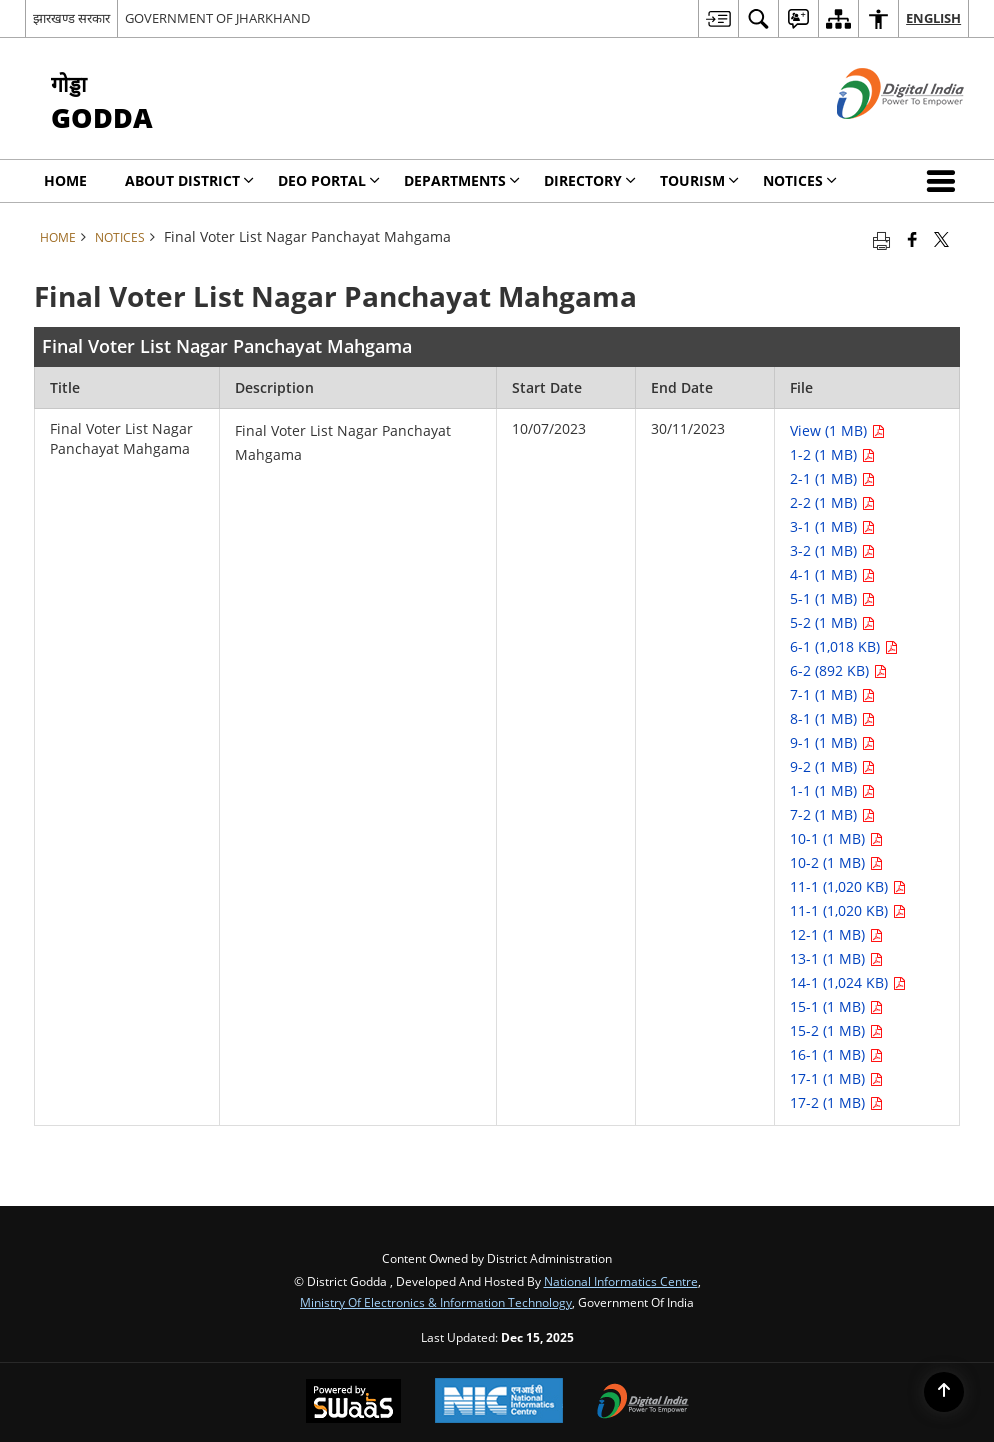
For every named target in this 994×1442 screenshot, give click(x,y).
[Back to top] (944, 1392)
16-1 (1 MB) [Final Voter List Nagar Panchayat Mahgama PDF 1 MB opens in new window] (836, 1054)
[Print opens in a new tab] (881, 239)
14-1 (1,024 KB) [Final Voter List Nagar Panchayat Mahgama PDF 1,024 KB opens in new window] (848, 982)
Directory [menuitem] (590, 180)
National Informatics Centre (621, 1281)
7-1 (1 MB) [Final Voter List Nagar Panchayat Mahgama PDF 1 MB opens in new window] (832, 694)
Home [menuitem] (65, 180)
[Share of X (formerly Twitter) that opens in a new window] (941, 239)
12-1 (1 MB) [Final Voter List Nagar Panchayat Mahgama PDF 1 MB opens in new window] (836, 934)
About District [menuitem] (189, 180)
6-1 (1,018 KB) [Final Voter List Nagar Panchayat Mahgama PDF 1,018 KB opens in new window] (844, 646)
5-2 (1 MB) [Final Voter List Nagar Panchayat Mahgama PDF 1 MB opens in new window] (832, 622)
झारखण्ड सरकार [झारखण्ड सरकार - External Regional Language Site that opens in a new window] (71, 18)
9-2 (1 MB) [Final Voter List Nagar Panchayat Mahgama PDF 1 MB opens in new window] (832, 766)
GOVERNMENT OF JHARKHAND (217, 18)
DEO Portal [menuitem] (329, 180)
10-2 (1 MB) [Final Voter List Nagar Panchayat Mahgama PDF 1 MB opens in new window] (836, 862)
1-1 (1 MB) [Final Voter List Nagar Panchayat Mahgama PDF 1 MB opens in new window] (832, 790)
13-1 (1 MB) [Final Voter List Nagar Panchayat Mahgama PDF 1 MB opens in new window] (836, 958)
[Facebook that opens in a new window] (912, 239)
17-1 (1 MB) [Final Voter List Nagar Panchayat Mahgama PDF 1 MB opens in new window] (836, 1078)
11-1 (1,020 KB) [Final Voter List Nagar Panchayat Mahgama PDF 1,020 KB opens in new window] (848, 886)
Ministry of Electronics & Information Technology (436, 1302)
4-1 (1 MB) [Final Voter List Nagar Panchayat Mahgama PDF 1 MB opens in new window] (832, 574)
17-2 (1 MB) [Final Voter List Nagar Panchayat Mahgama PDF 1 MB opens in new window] (836, 1102)
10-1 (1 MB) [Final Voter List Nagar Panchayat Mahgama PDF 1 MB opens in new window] (836, 838)
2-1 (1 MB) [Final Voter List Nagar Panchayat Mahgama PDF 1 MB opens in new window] (832, 478)
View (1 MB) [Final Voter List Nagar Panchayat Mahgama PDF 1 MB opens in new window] (837, 430)
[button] (945, 181)
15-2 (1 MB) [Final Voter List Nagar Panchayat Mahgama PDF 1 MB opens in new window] (836, 1030)
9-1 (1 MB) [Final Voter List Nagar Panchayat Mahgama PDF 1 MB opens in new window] (832, 742)
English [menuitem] (933, 18)
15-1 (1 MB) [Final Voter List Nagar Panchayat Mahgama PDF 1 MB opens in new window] (836, 1006)
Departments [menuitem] (462, 180)
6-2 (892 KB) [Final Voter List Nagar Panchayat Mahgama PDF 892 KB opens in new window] (838, 670)
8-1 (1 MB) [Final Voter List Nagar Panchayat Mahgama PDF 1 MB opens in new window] (832, 718)
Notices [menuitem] (800, 180)
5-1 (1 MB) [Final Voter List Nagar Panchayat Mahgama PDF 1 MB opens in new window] (832, 598)
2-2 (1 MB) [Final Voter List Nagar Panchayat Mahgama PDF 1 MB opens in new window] (832, 502)
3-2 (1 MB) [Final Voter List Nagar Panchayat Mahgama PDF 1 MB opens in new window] (832, 550)
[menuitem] (718, 18)
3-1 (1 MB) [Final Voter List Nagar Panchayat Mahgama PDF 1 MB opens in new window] (832, 526)
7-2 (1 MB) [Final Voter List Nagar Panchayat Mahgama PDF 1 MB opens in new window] (832, 814)
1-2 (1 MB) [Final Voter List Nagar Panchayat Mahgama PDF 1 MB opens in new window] (832, 454)
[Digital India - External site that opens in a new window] (875, 135)
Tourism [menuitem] (699, 180)
